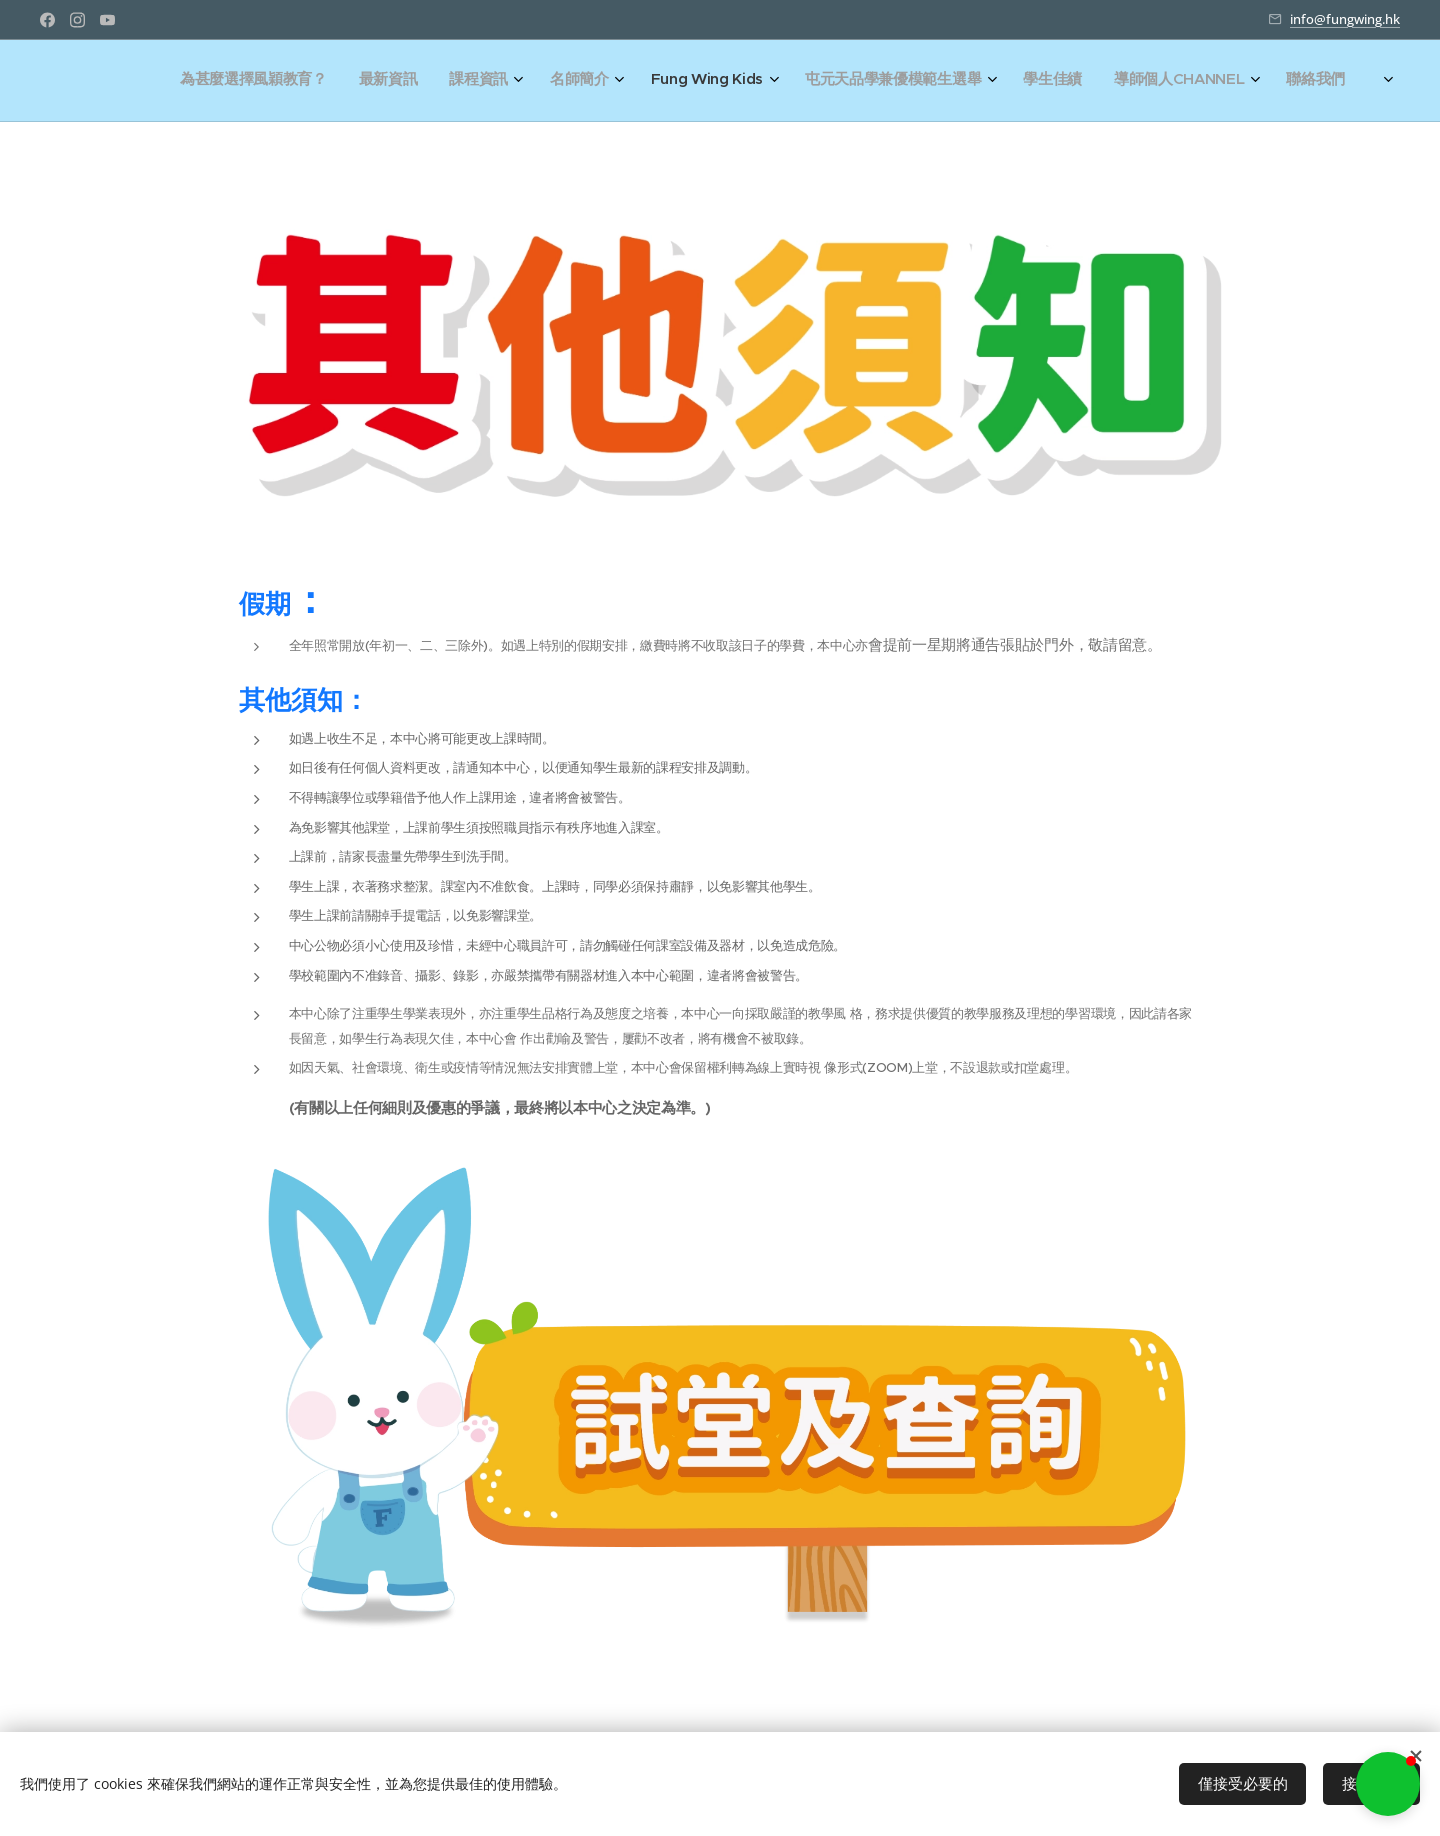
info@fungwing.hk (1345, 19)
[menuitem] (1044, 81)
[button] (1388, 1784)
